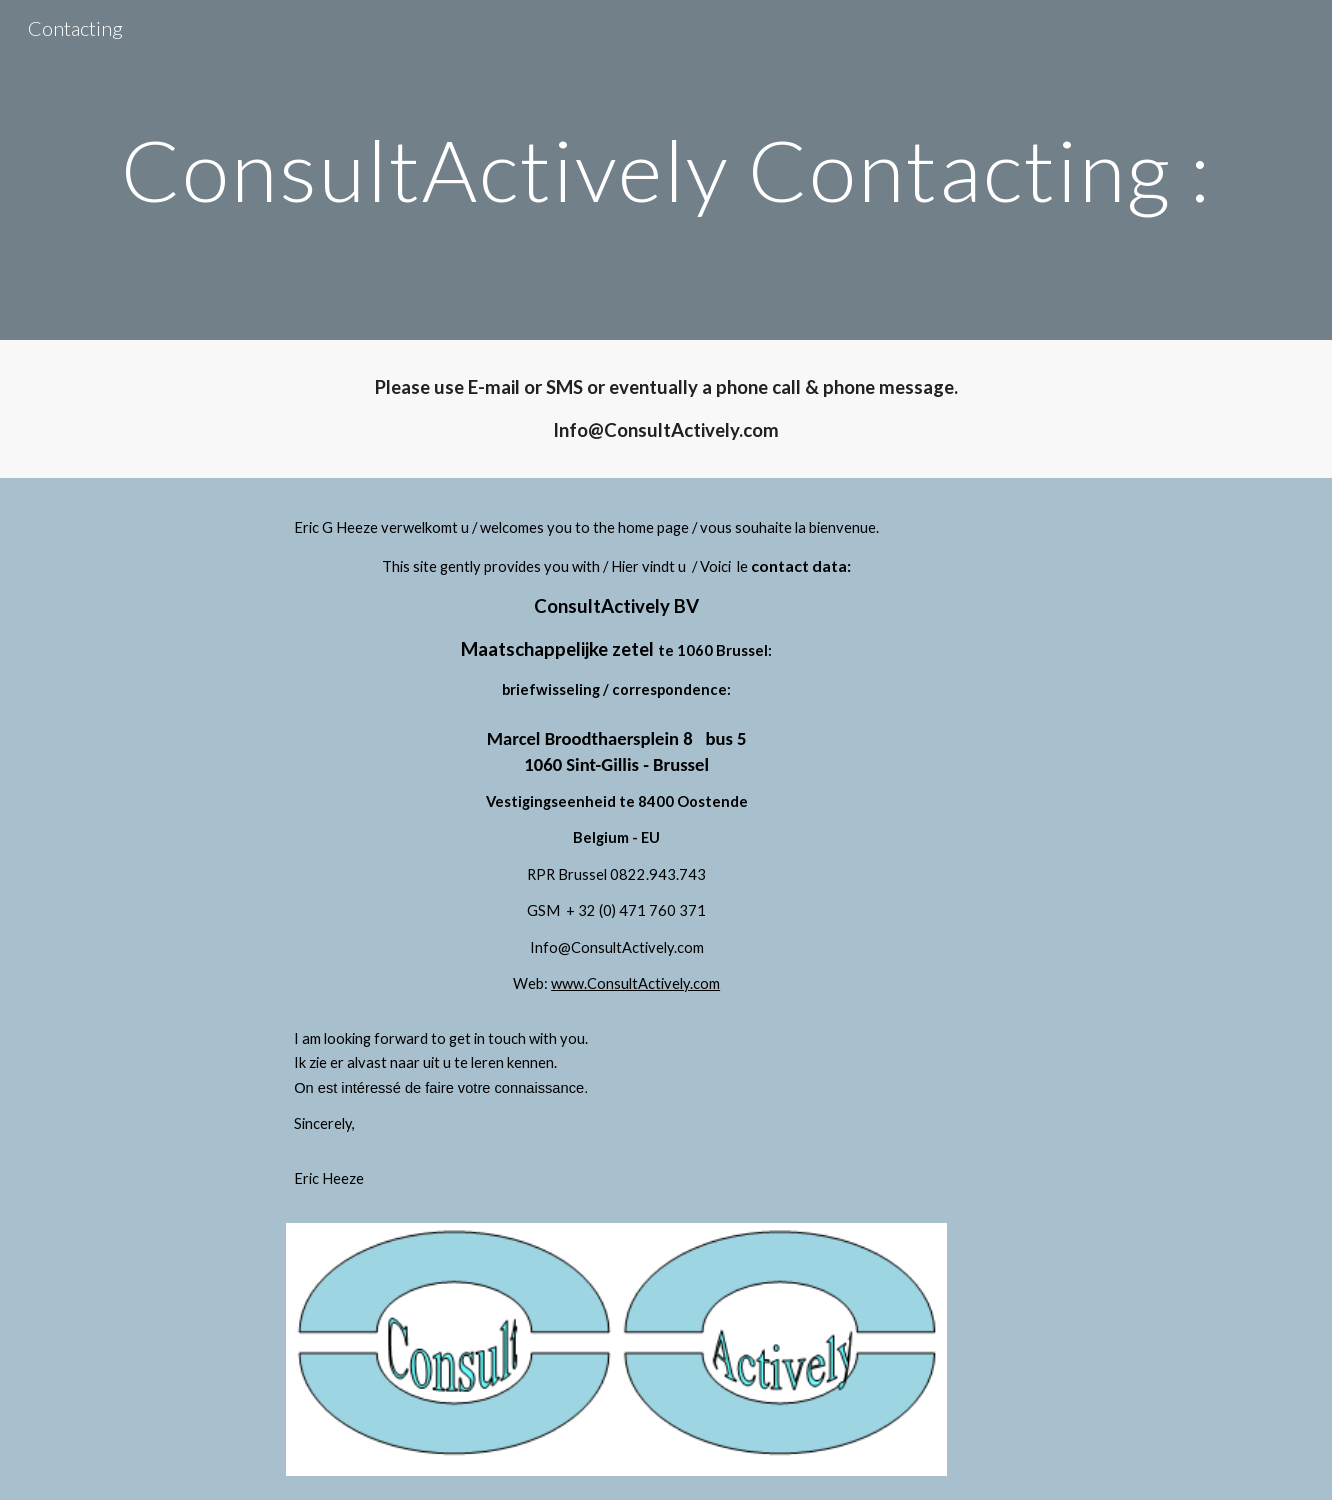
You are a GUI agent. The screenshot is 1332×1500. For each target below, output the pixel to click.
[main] (666, 169)
